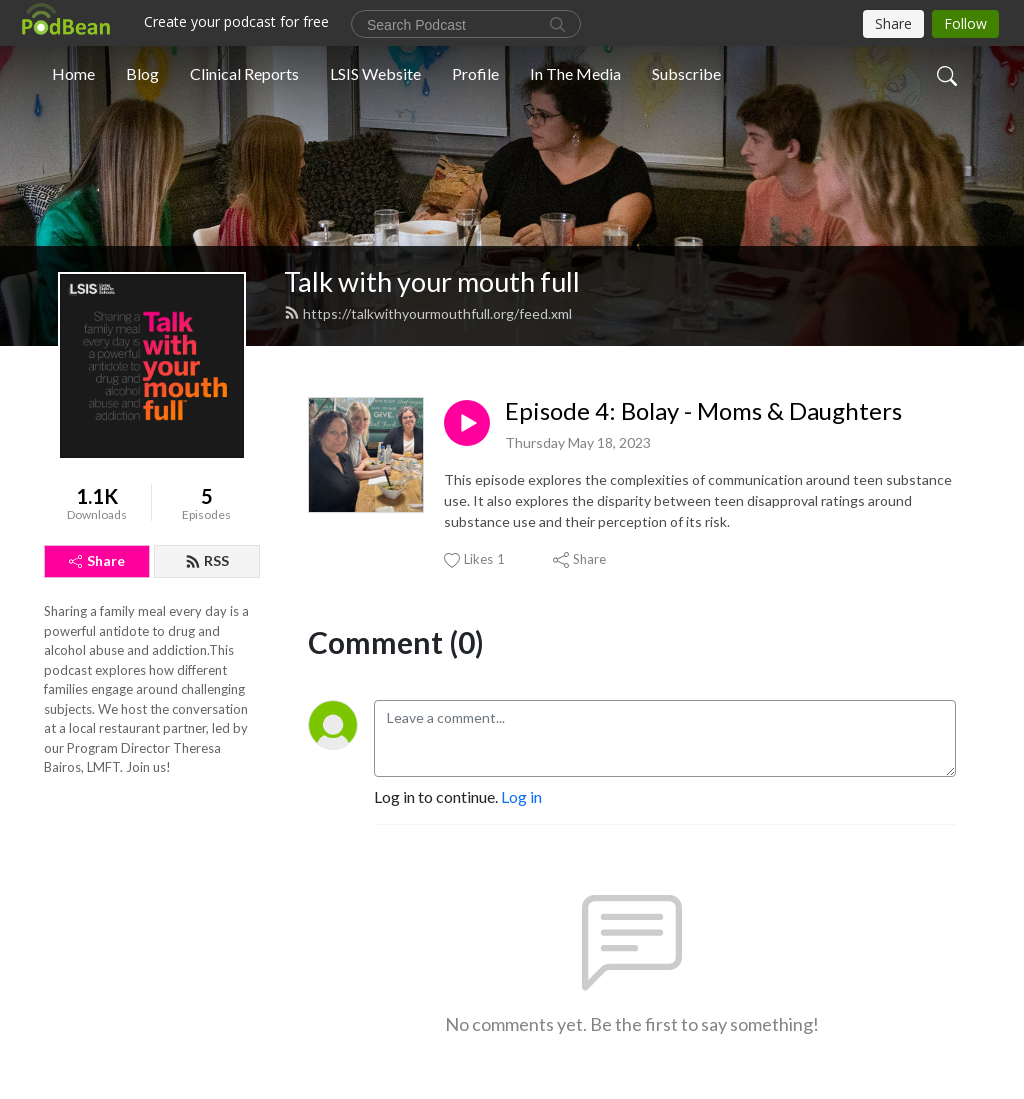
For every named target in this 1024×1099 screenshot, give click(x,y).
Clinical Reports (244, 73)
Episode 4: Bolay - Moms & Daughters (703, 411)
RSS (207, 560)
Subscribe (686, 73)
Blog (142, 73)
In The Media (575, 73)
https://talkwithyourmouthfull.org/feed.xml (428, 313)
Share (97, 560)
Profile (475, 73)
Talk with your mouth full (432, 281)
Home (73, 73)
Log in (521, 796)
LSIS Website (375, 73)
